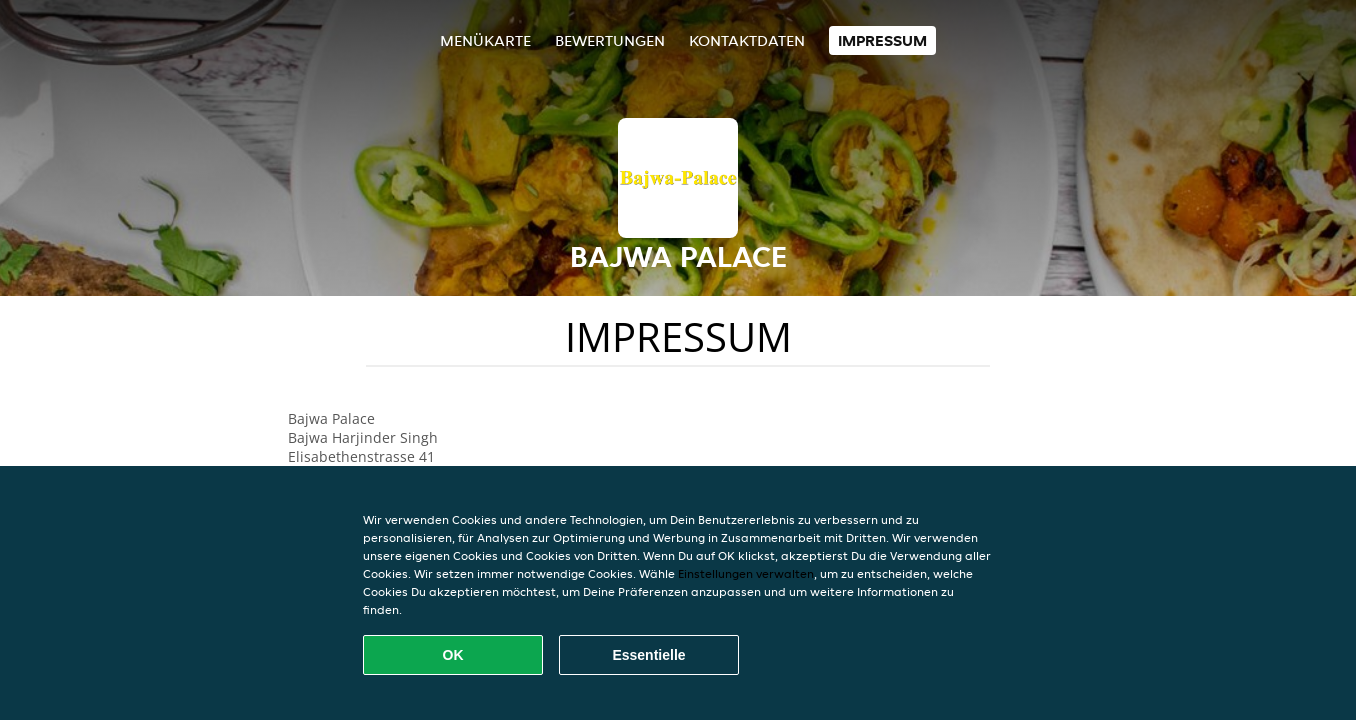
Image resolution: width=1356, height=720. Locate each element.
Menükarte (485, 40)
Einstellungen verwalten (746, 573)
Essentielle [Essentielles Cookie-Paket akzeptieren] (648, 655)
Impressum (882, 40)
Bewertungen (610, 40)
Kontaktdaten (747, 40)
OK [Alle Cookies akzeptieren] (453, 655)
